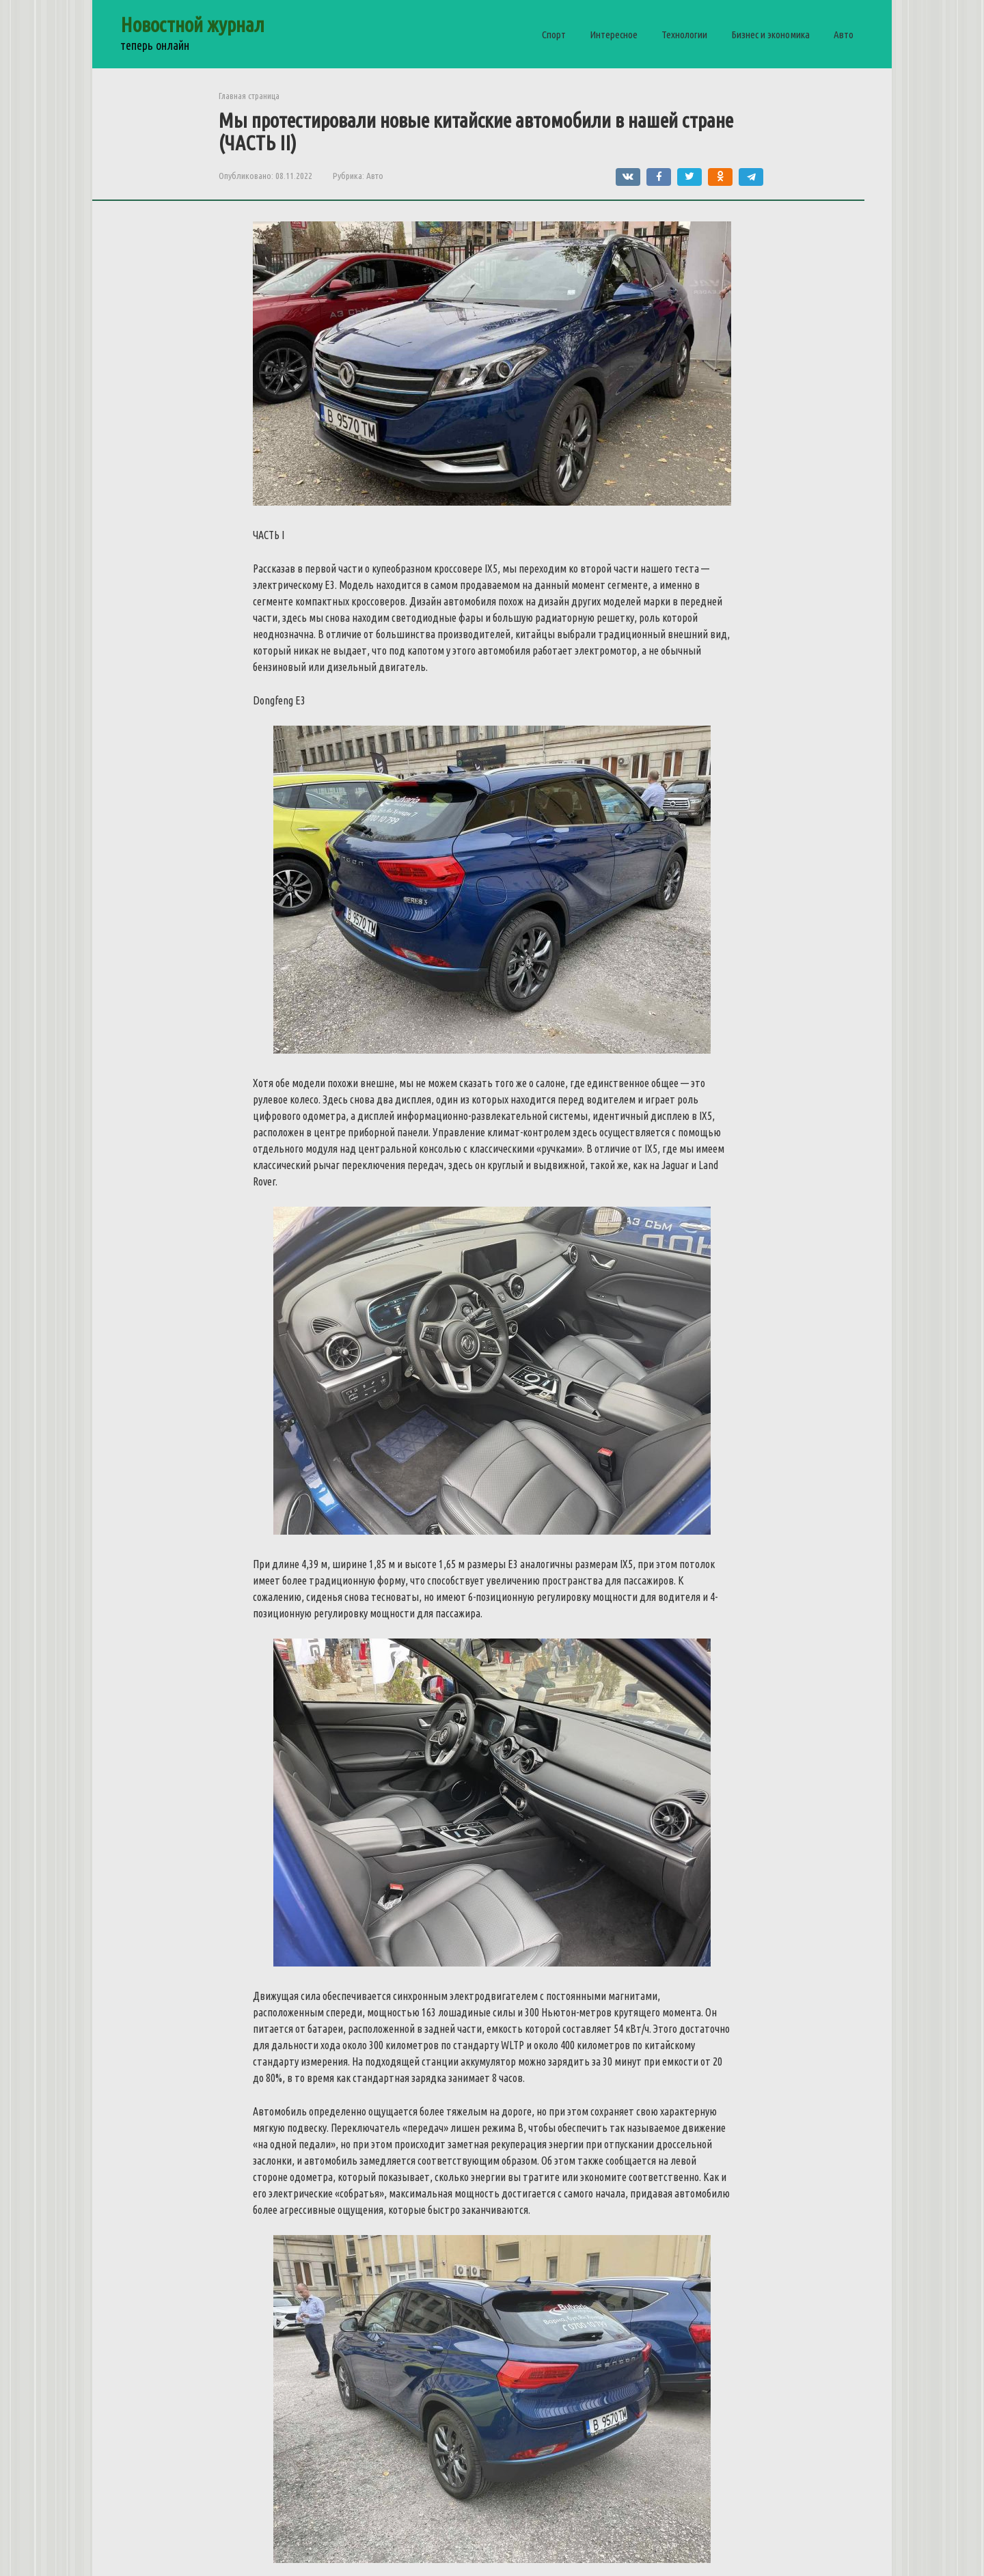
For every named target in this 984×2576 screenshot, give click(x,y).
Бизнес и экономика (770, 34)
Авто (843, 34)
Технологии (684, 34)
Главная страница (249, 95)
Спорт (554, 34)
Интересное (614, 34)
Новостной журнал (192, 24)
